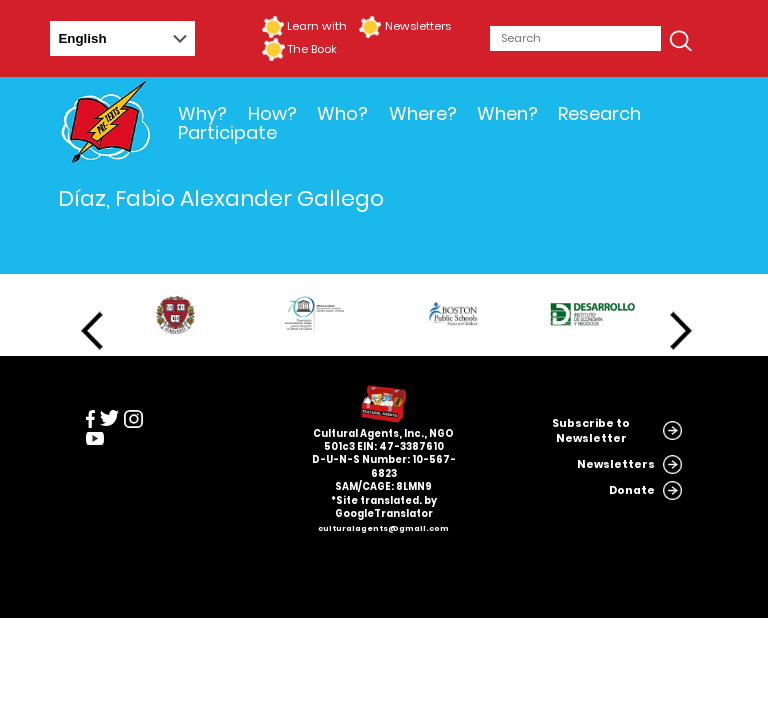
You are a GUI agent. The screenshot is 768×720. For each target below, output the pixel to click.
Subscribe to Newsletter (591, 431)
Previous (92, 331)
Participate (227, 132)
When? (507, 113)
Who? (342, 113)
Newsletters (418, 26)
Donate (632, 490)
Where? (423, 113)
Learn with (317, 26)
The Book (312, 49)
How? (272, 113)
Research (599, 113)
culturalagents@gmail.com (383, 528)
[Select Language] (122, 38)
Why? (202, 113)
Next (681, 331)
